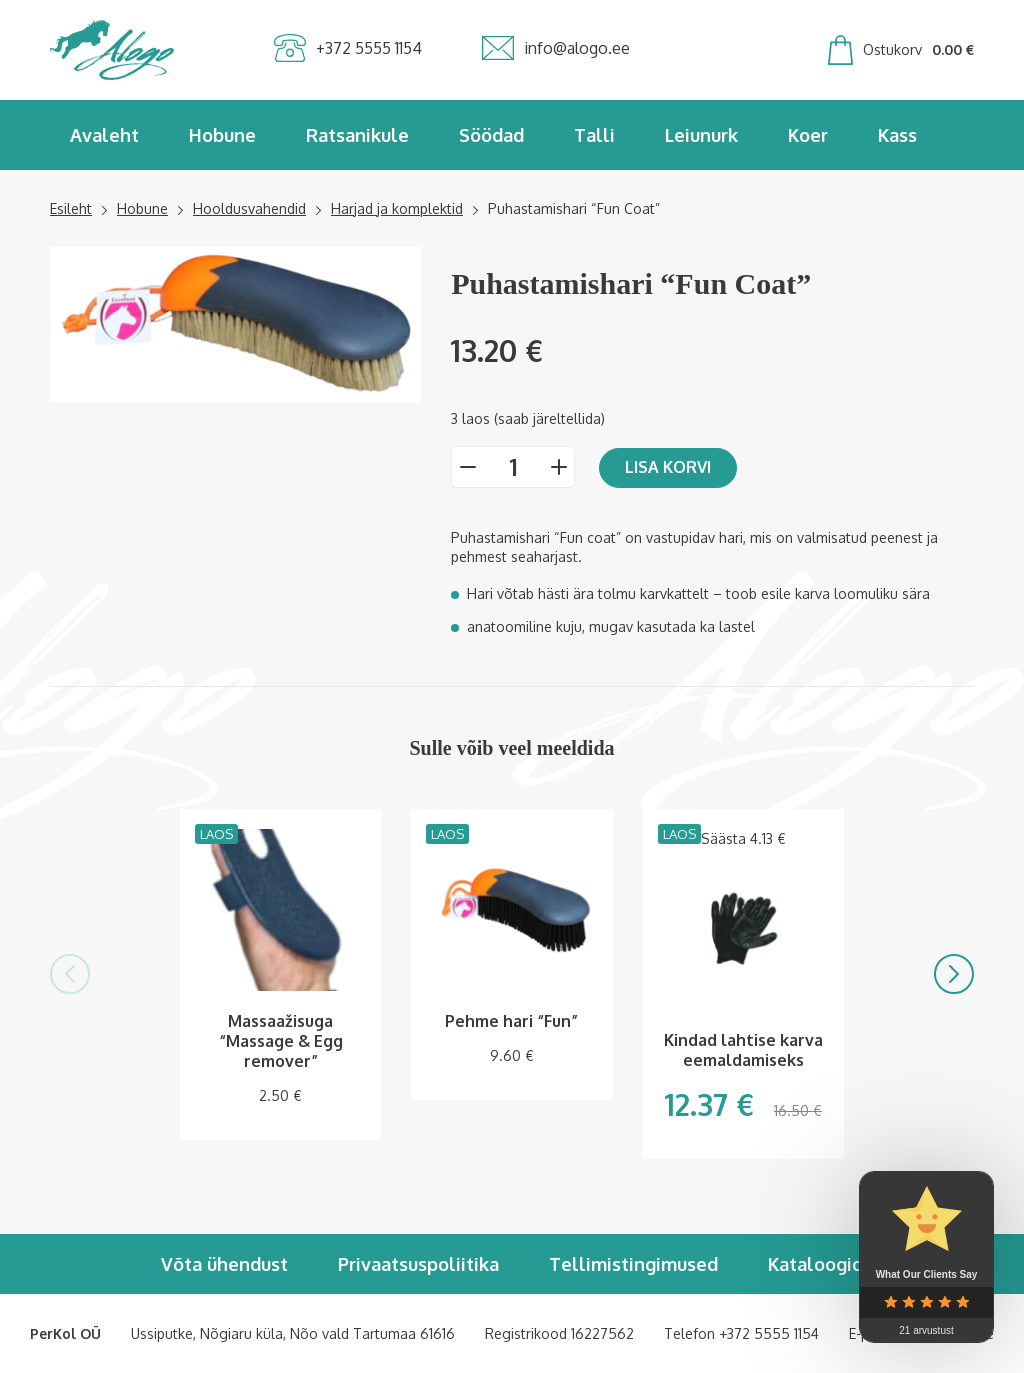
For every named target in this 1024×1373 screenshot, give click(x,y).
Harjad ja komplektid (397, 208)
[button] (70, 974)
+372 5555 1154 (769, 1333)
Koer (808, 135)
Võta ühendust (224, 1264)
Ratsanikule (357, 135)
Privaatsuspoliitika (418, 1264)
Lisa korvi (668, 467)
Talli (594, 135)
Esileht (71, 208)
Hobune (222, 135)
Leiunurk (701, 135)
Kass (897, 135)
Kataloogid (815, 1264)
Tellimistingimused (633, 1264)
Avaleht (104, 135)
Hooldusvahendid (249, 208)
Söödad (491, 135)
